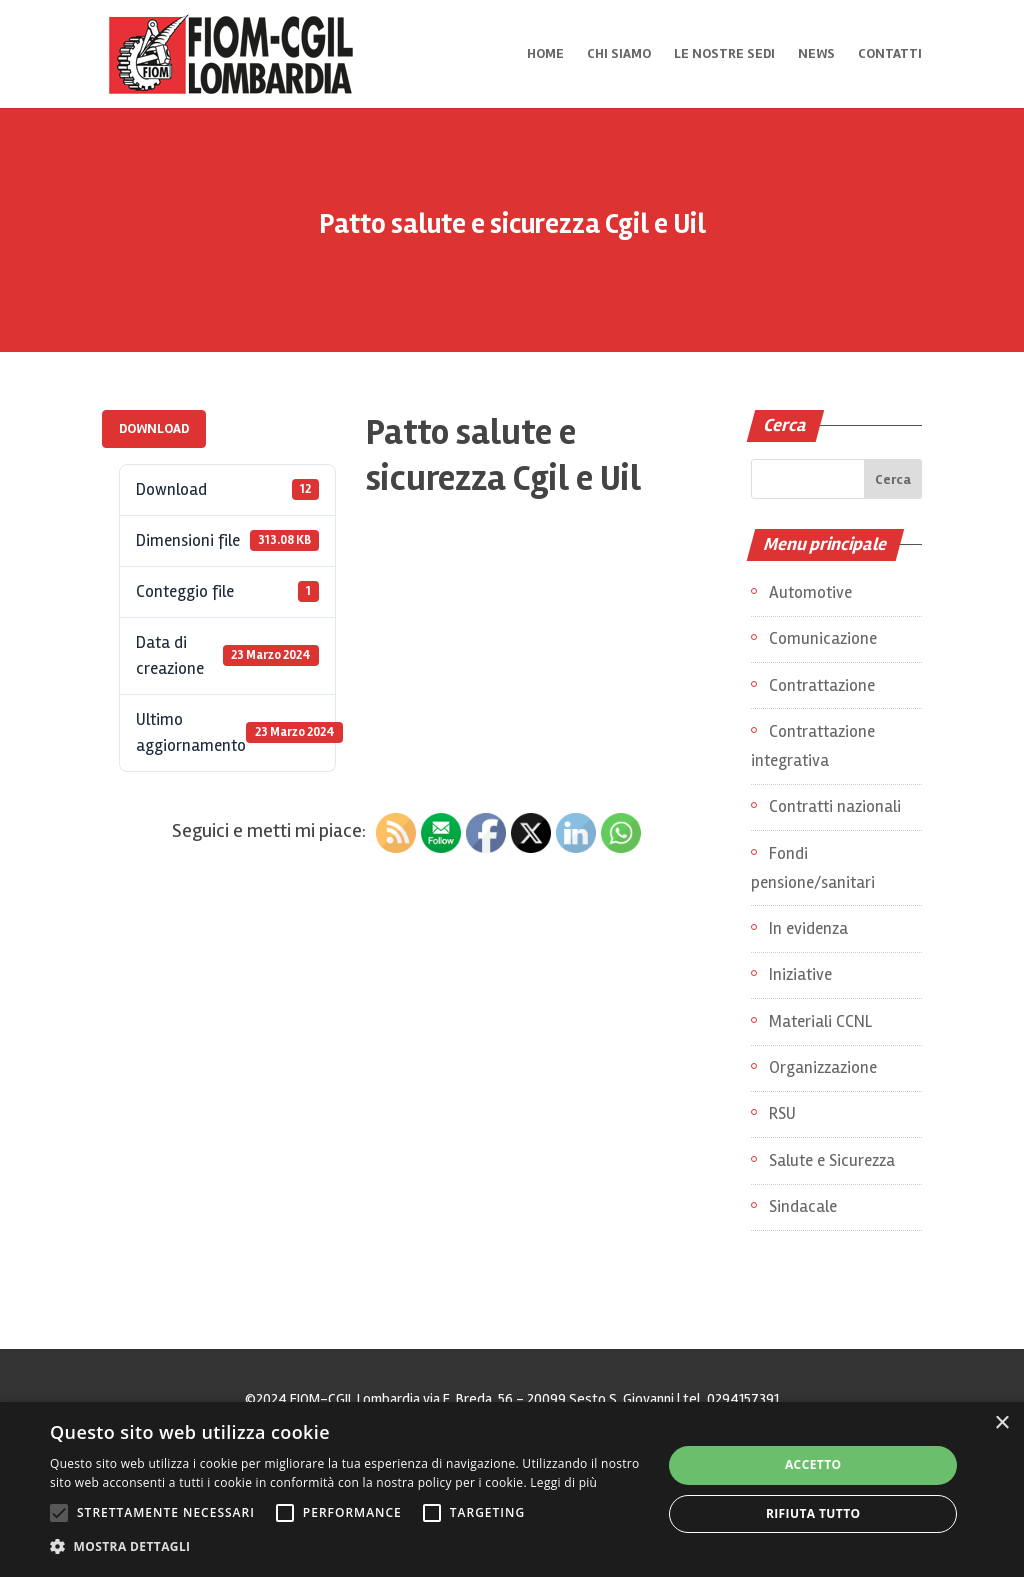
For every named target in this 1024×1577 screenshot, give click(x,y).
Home (545, 54)
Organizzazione (823, 1067)
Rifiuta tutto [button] (813, 1513)
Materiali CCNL (820, 1021)
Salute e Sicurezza (832, 1160)
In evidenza (808, 928)
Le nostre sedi (724, 54)
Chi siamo (619, 54)
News (816, 54)
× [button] (1001, 1423)
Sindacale (803, 1206)
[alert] (512, 1489)
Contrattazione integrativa (813, 746)
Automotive (810, 592)
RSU (782, 1113)
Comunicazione (823, 638)
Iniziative (800, 974)
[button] (347, 1547)
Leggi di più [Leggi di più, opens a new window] (563, 1482)
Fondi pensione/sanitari (813, 868)
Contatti (890, 54)
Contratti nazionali (835, 806)
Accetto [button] (813, 1464)
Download (154, 428)
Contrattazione (822, 685)
